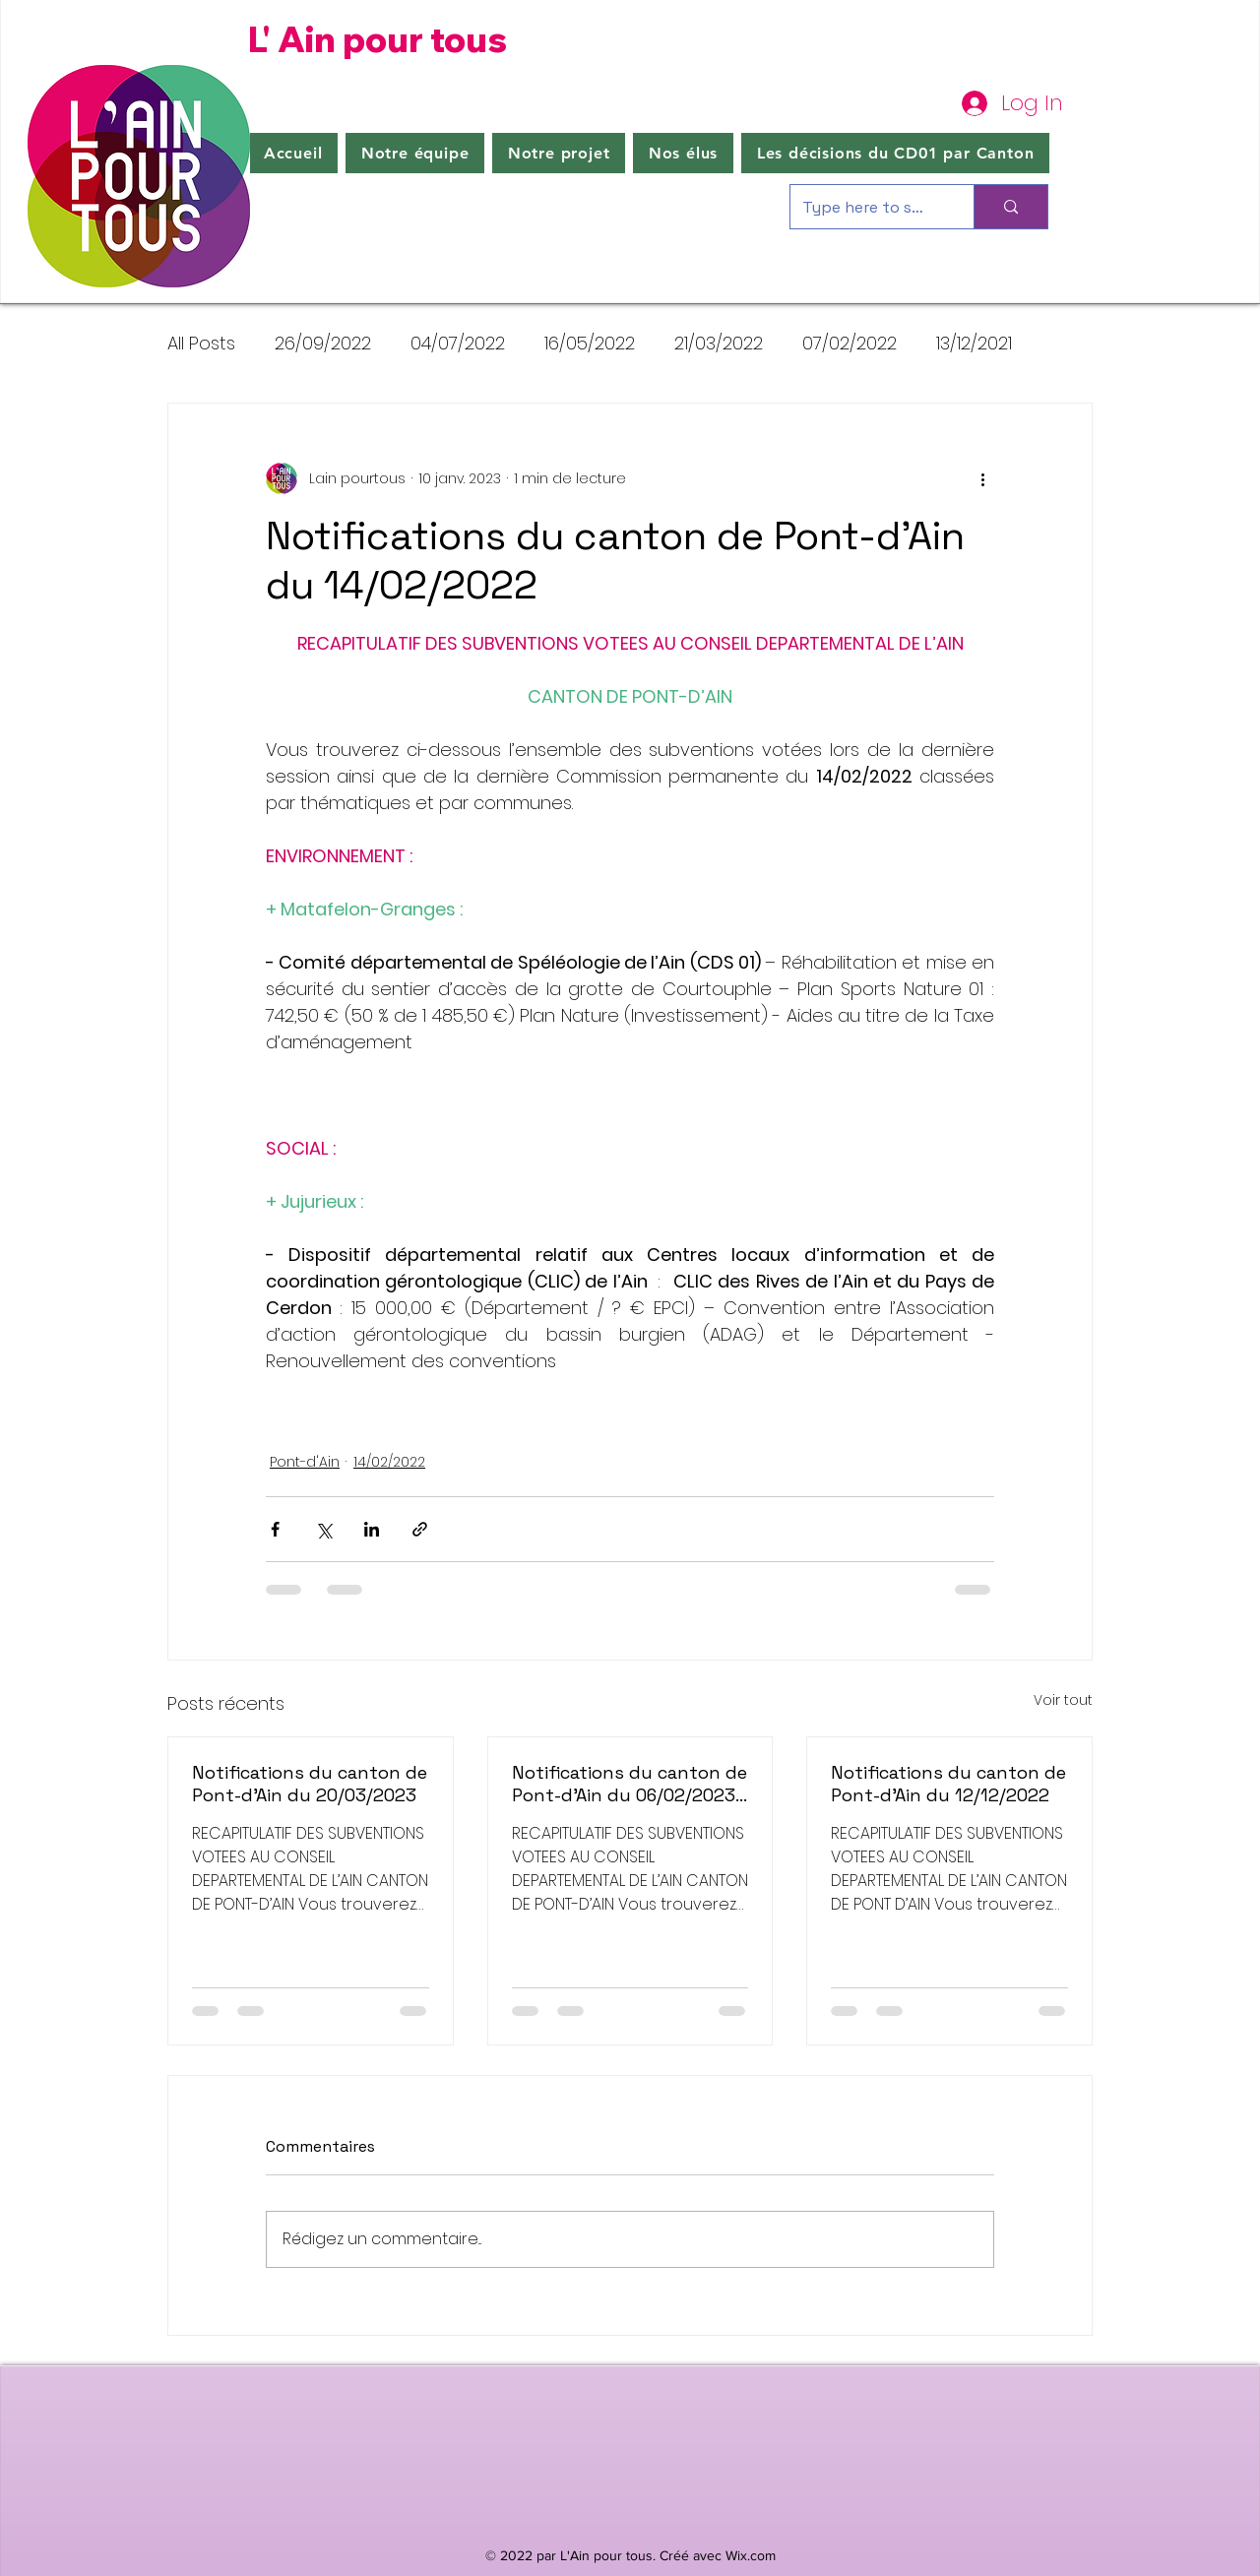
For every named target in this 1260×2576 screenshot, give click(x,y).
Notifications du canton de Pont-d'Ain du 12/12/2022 (948, 1783)
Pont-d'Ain (305, 1462)
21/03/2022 (718, 343)
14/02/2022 (389, 1462)
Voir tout (1063, 1700)
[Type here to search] (867, 206)
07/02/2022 (849, 343)
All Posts (201, 343)
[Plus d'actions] (982, 478)
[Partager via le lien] (419, 1529)
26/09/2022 (323, 343)
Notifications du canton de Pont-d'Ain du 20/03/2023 (309, 1783)
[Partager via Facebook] (275, 1529)
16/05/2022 (589, 343)
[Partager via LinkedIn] (371, 1529)
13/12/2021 (974, 343)
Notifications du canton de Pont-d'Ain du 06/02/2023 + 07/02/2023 (629, 1783)
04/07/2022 (457, 343)
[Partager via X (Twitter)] (323, 1529)
